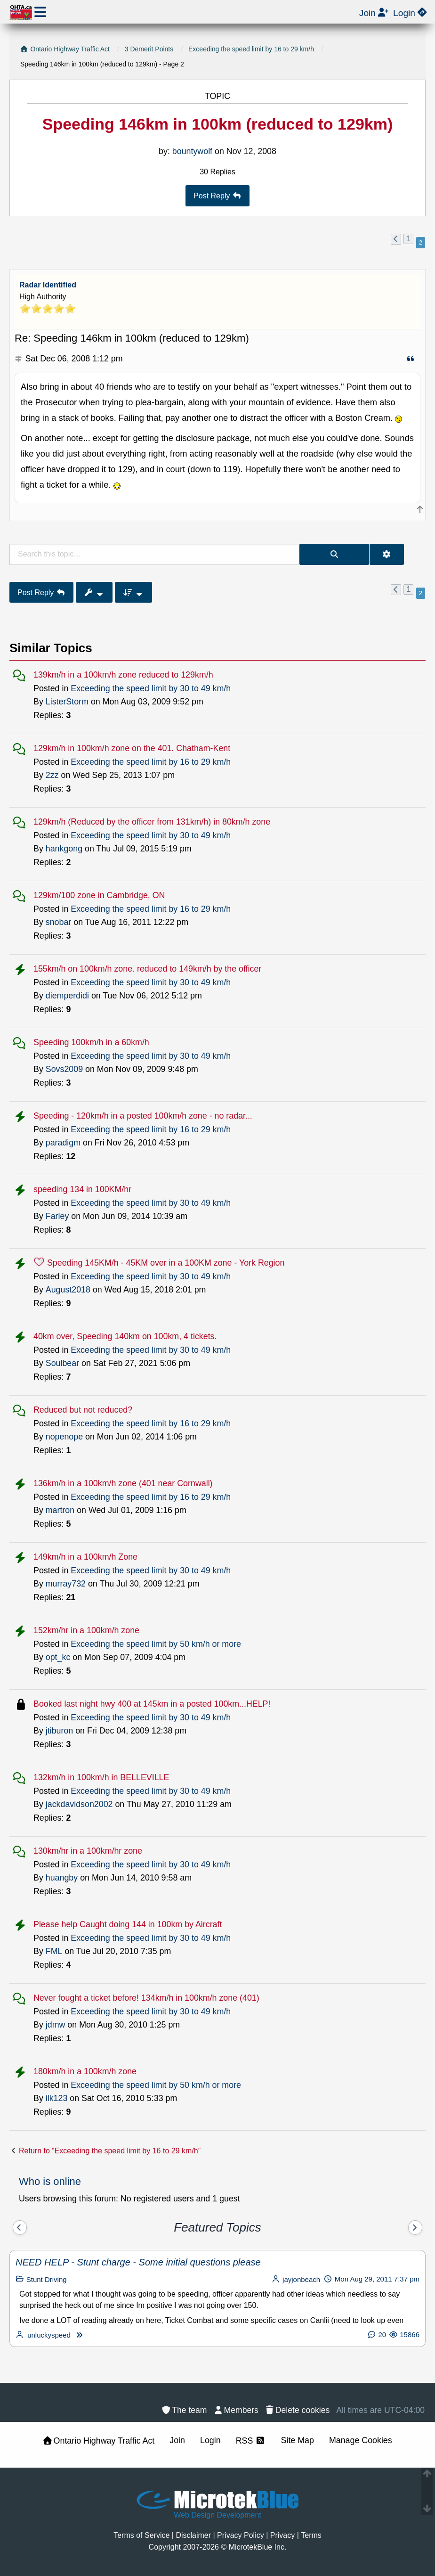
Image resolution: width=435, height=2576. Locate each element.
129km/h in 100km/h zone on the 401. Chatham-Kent (131, 748)
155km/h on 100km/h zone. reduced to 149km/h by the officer (147, 968)
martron (60, 1510)
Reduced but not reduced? (82, 1410)
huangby (62, 1877)
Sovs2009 (64, 1069)
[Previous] (20, 2227)
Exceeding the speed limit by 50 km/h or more (156, 1644)
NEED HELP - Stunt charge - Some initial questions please (138, 2262)
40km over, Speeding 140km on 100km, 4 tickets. (125, 1336)
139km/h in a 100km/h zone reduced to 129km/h (123, 674)
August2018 (68, 1289)
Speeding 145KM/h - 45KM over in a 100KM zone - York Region (165, 1263)
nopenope (64, 1436)
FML (54, 1951)
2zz (52, 775)
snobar (59, 922)
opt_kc (58, 1657)
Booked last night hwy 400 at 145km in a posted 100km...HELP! (151, 1704)
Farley (57, 1216)
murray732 (66, 1583)
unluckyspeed (49, 2335)
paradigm (63, 1142)
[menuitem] (297, 2410)
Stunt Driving (46, 2279)
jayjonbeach (301, 2279)
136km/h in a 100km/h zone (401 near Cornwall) (123, 1483)
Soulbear (62, 1363)
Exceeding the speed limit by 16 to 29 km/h (151, 762)
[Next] (415, 2227)
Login (210, 2440)
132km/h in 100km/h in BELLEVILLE (101, 1777)
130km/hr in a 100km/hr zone (87, 1851)
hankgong (64, 848)
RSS (251, 2440)
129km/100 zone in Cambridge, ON (99, 895)
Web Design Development (217, 2515)
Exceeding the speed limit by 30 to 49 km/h (151, 688)
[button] (396, 239)
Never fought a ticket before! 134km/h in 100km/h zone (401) (146, 1998)
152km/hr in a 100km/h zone (86, 1630)
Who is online (50, 2181)
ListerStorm (67, 701)
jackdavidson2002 (79, 1804)
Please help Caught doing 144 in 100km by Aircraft (127, 1924)
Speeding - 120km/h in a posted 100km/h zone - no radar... (142, 1115)
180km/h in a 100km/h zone (85, 2071)
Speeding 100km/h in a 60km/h (91, 1042)
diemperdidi (67, 995)
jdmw (55, 2024)
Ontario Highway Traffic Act (98, 2440)
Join (177, 2440)
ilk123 (57, 2098)
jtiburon (59, 1730)
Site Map (297, 2440)
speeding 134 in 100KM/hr (82, 1189)
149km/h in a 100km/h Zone (85, 1557)
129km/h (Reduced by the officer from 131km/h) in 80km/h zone (151, 821)
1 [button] (408, 239)
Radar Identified (47, 285)
